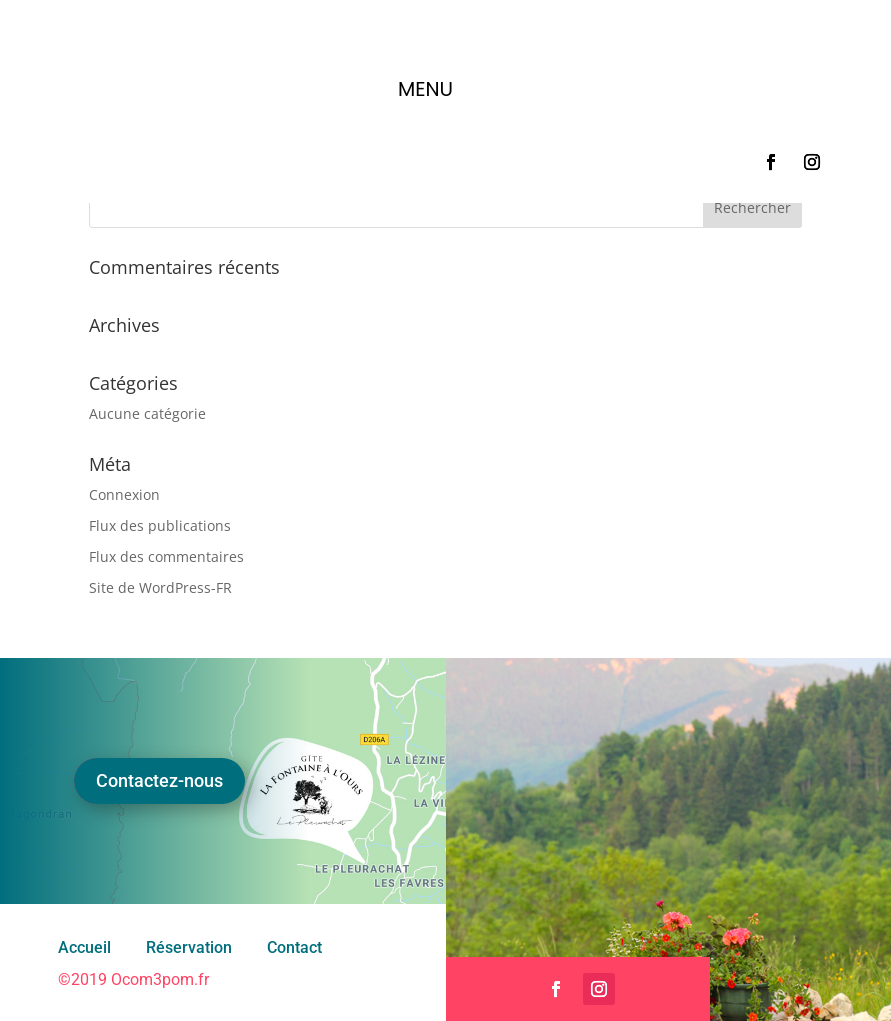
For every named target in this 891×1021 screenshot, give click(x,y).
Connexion (124, 494)
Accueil (84, 947)
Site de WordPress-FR (160, 587)
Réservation (189, 947)
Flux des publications (160, 525)
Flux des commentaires (166, 556)
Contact (294, 947)
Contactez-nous (159, 780)
